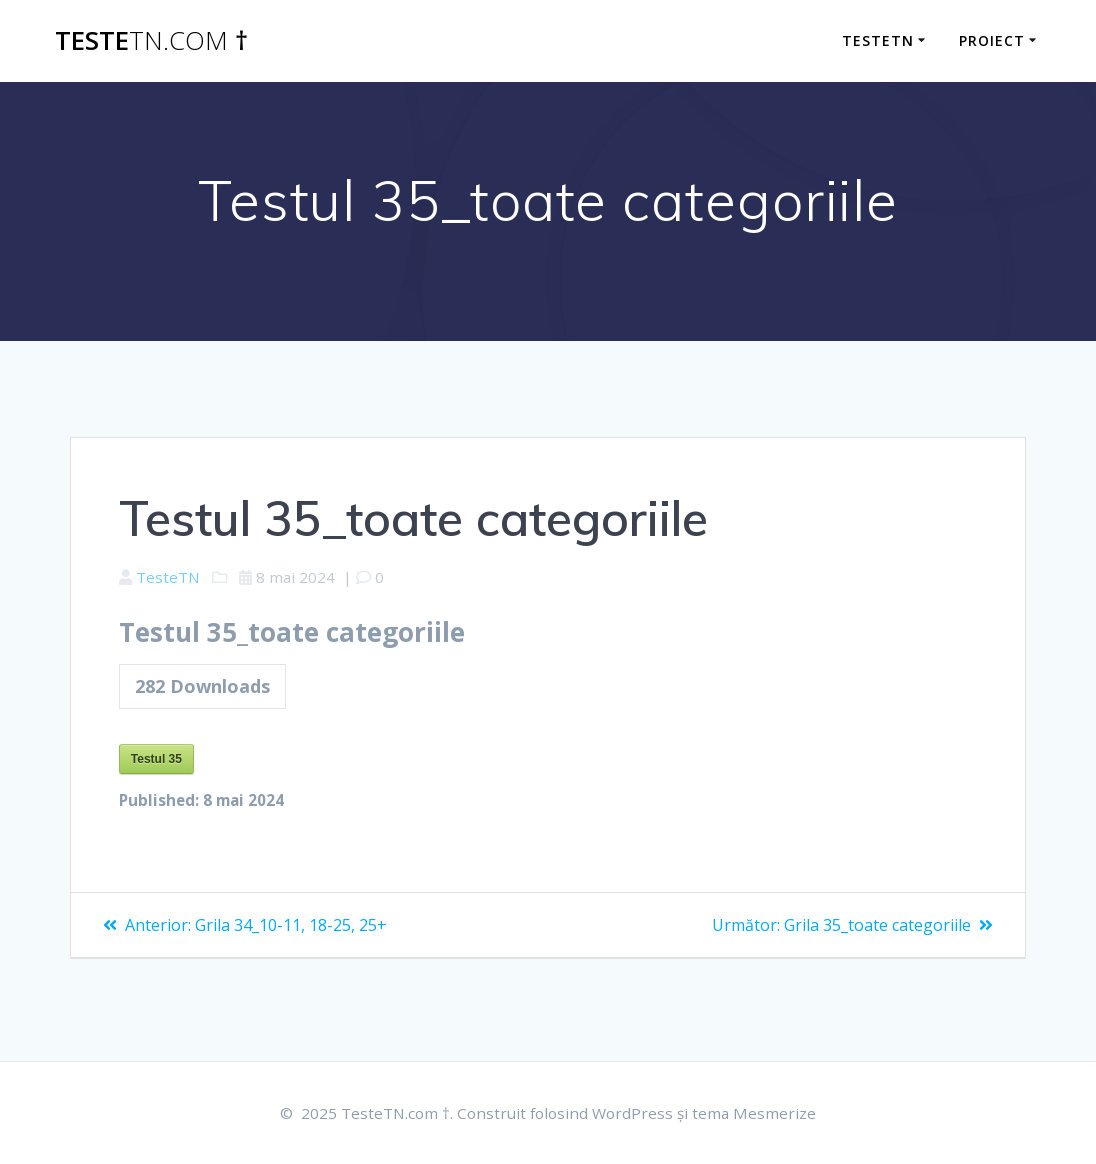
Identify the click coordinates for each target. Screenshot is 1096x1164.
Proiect (992, 40)
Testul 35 (156, 762)
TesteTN (878, 40)
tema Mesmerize (760, 1113)
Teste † (151, 41)
